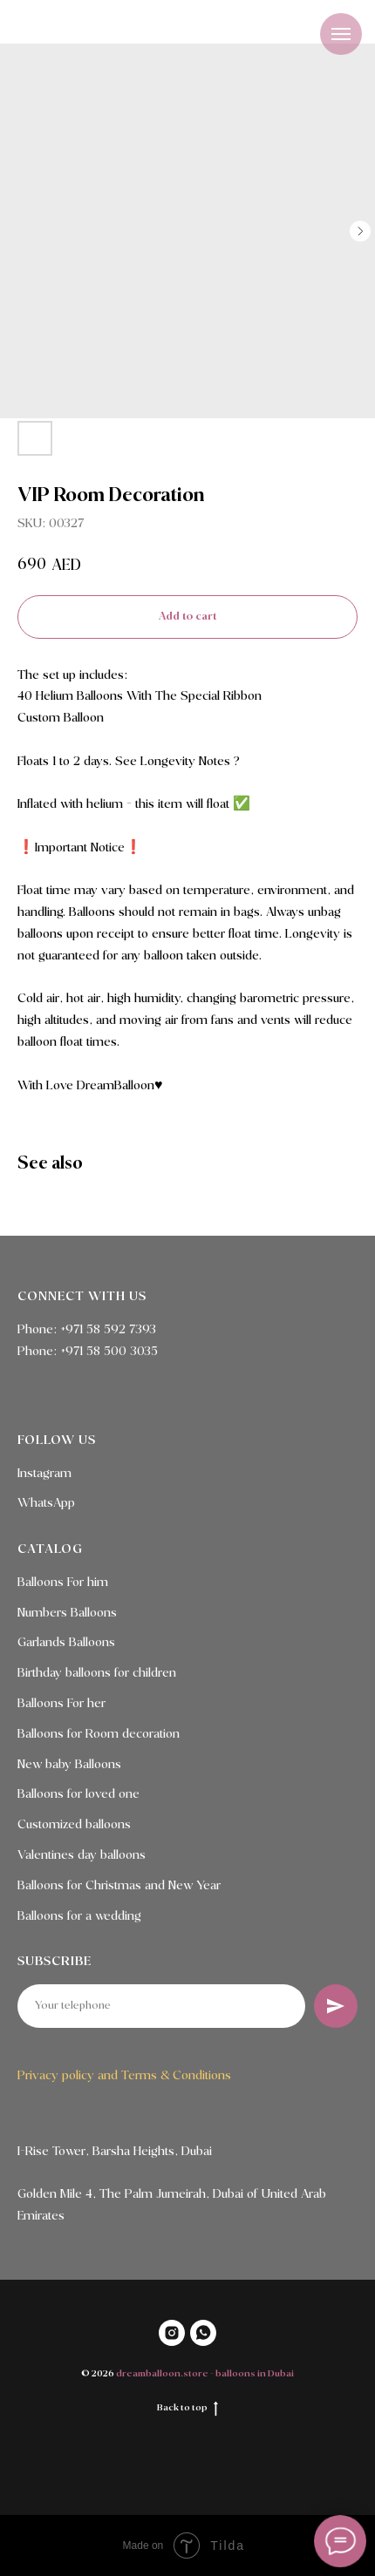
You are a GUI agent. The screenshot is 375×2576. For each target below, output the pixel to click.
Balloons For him (62, 1583)
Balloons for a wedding (79, 1916)
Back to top (187, 2409)
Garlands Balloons (66, 1643)
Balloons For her (61, 1704)
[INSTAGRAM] (172, 2333)
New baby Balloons (69, 1765)
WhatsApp (46, 1503)
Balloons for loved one (78, 1794)
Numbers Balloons (67, 1613)
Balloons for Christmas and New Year (119, 1886)
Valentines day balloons (81, 1855)
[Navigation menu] (341, 34)
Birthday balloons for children (96, 1673)
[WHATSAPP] (203, 2333)
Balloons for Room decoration (98, 1734)
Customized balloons (74, 1825)
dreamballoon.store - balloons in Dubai (205, 2374)
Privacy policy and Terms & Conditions (124, 2076)
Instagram (44, 1474)
